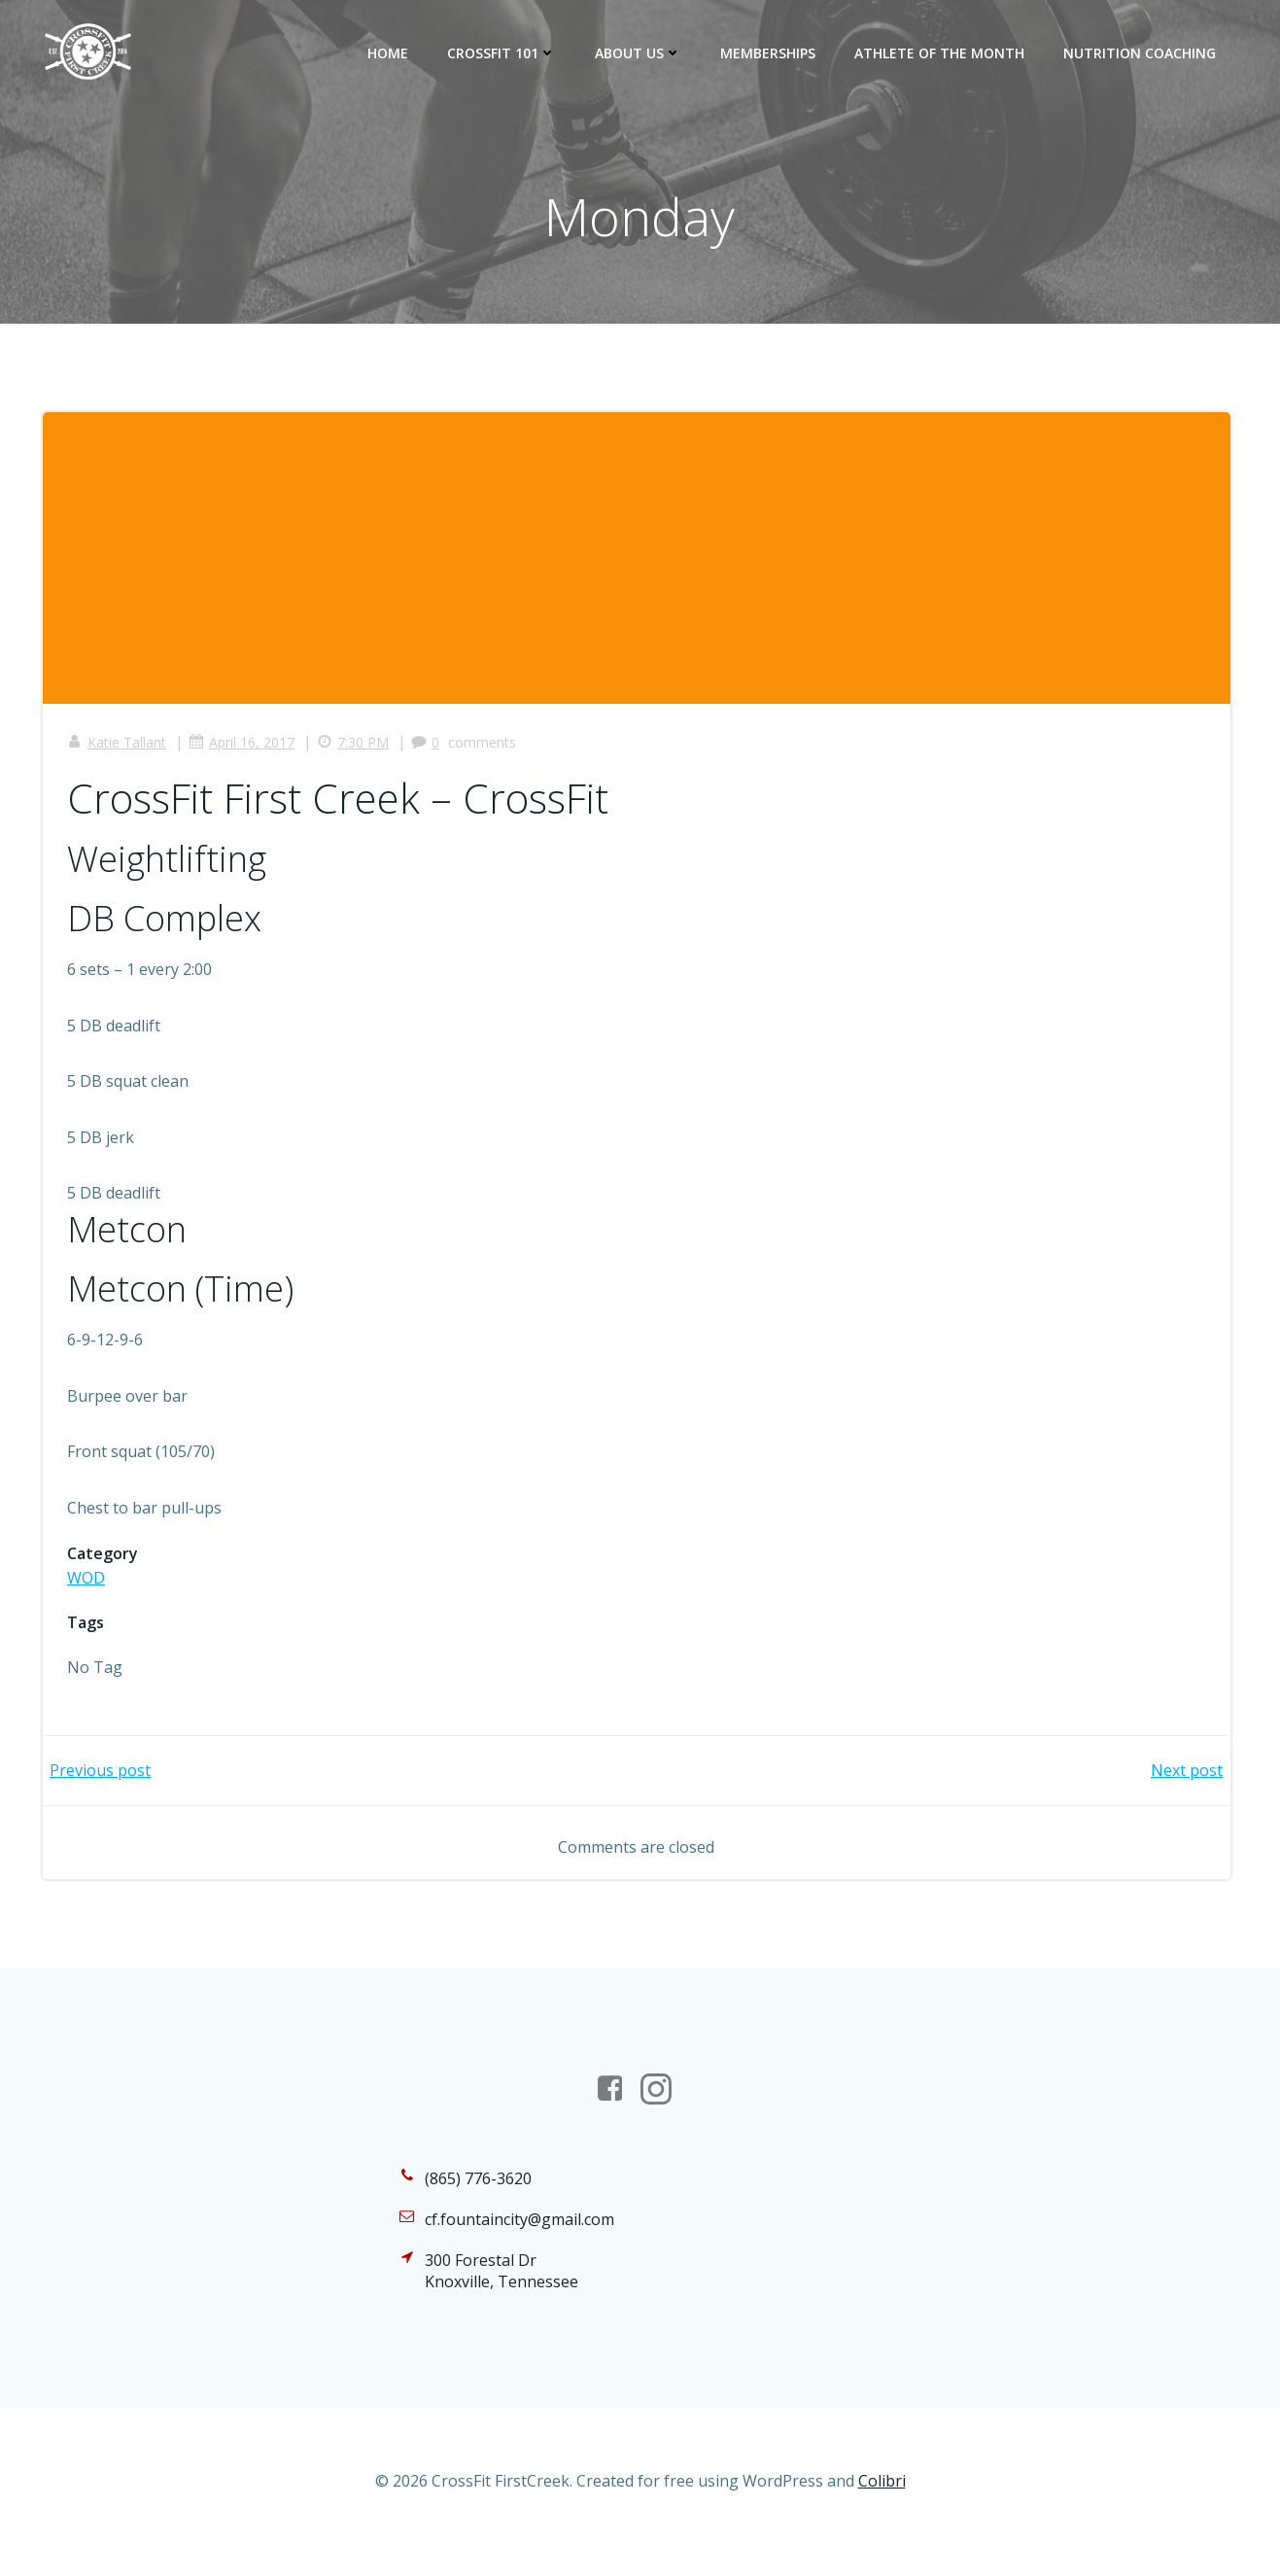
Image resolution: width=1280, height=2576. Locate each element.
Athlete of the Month (943, 53)
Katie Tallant (121, 750)
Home (391, 53)
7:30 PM (358, 750)
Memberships (771, 53)
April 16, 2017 (246, 750)
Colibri (882, 2517)
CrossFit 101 (505, 53)
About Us (642, 53)
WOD (91, 1585)
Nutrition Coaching (1143, 53)
